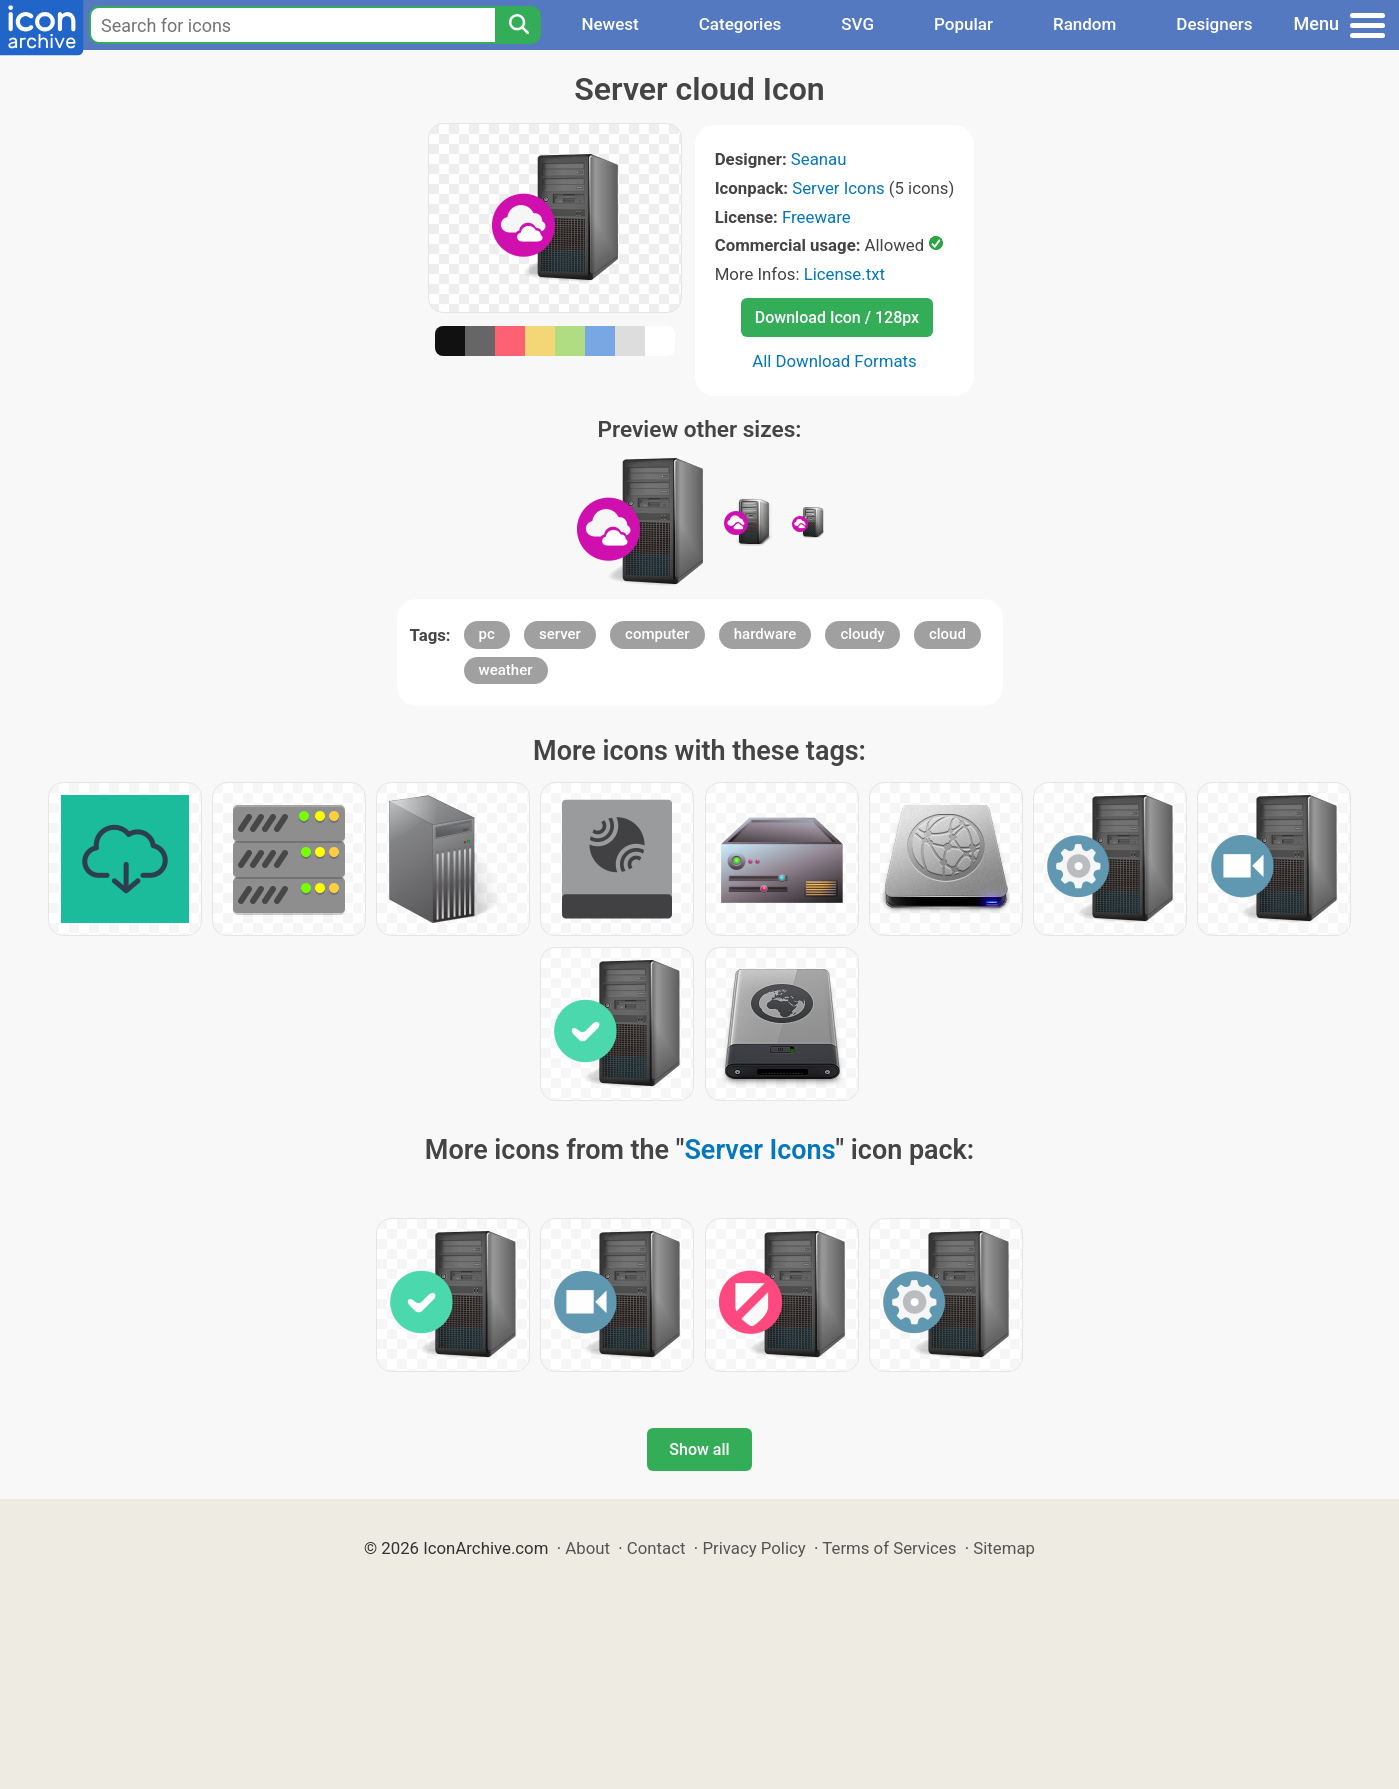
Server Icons (838, 188)
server (560, 634)
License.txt (844, 274)
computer (657, 634)
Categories (740, 24)
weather (506, 670)
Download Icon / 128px (837, 317)
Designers (1214, 24)
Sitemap (1004, 1548)
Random (1084, 24)
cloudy (862, 634)
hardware (765, 634)
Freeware (816, 217)
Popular (963, 24)
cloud (947, 634)
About (587, 1548)
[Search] (518, 25)
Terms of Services (889, 1548)
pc (487, 634)
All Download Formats (834, 361)
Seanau (819, 159)
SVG (857, 24)
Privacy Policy (753, 1548)
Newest (609, 24)
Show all (699, 1449)
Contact (656, 1548)
